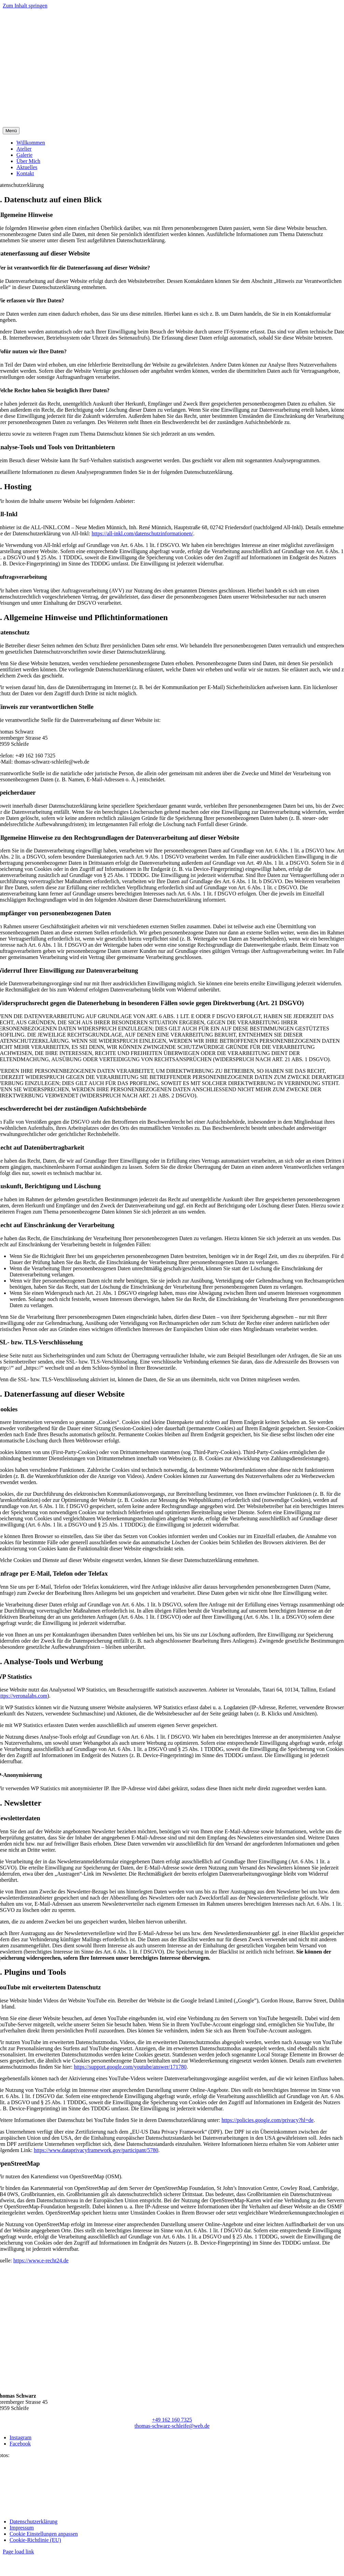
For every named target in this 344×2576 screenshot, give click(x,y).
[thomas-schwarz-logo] (172, 124)
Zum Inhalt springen (25, 6)
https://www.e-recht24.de (41, 2260)
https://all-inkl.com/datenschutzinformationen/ (142, 533)
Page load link (18, 2551)
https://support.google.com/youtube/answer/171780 (130, 2067)
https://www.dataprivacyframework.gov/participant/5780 (96, 2150)
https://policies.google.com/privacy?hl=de (267, 2120)
